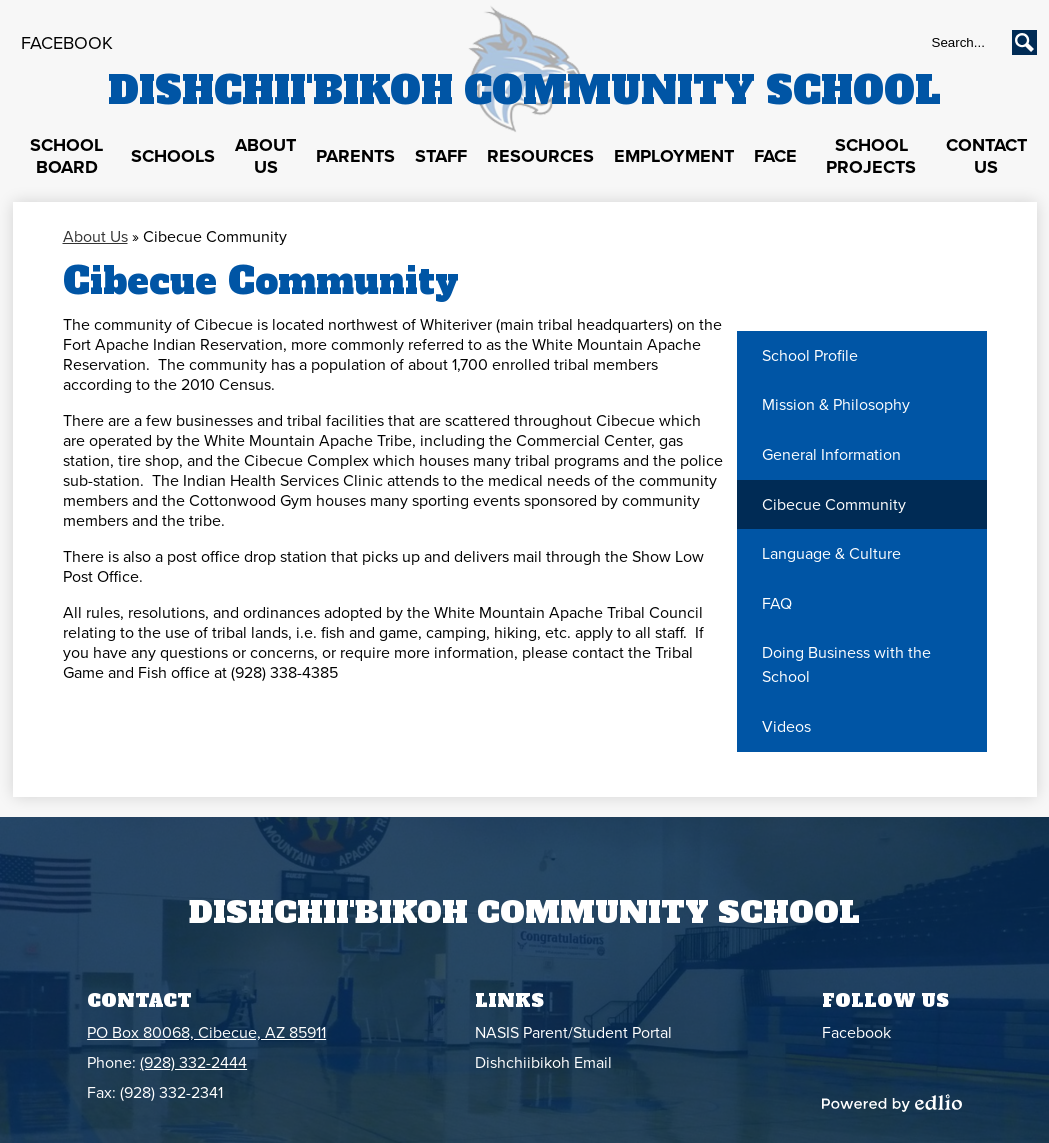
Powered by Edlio (892, 1103)
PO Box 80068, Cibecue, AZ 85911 (206, 1033)
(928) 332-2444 (193, 1063)
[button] (67, 157)
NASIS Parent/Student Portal (573, 1033)
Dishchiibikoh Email (543, 1063)
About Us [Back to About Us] (95, 237)
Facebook (67, 43)
